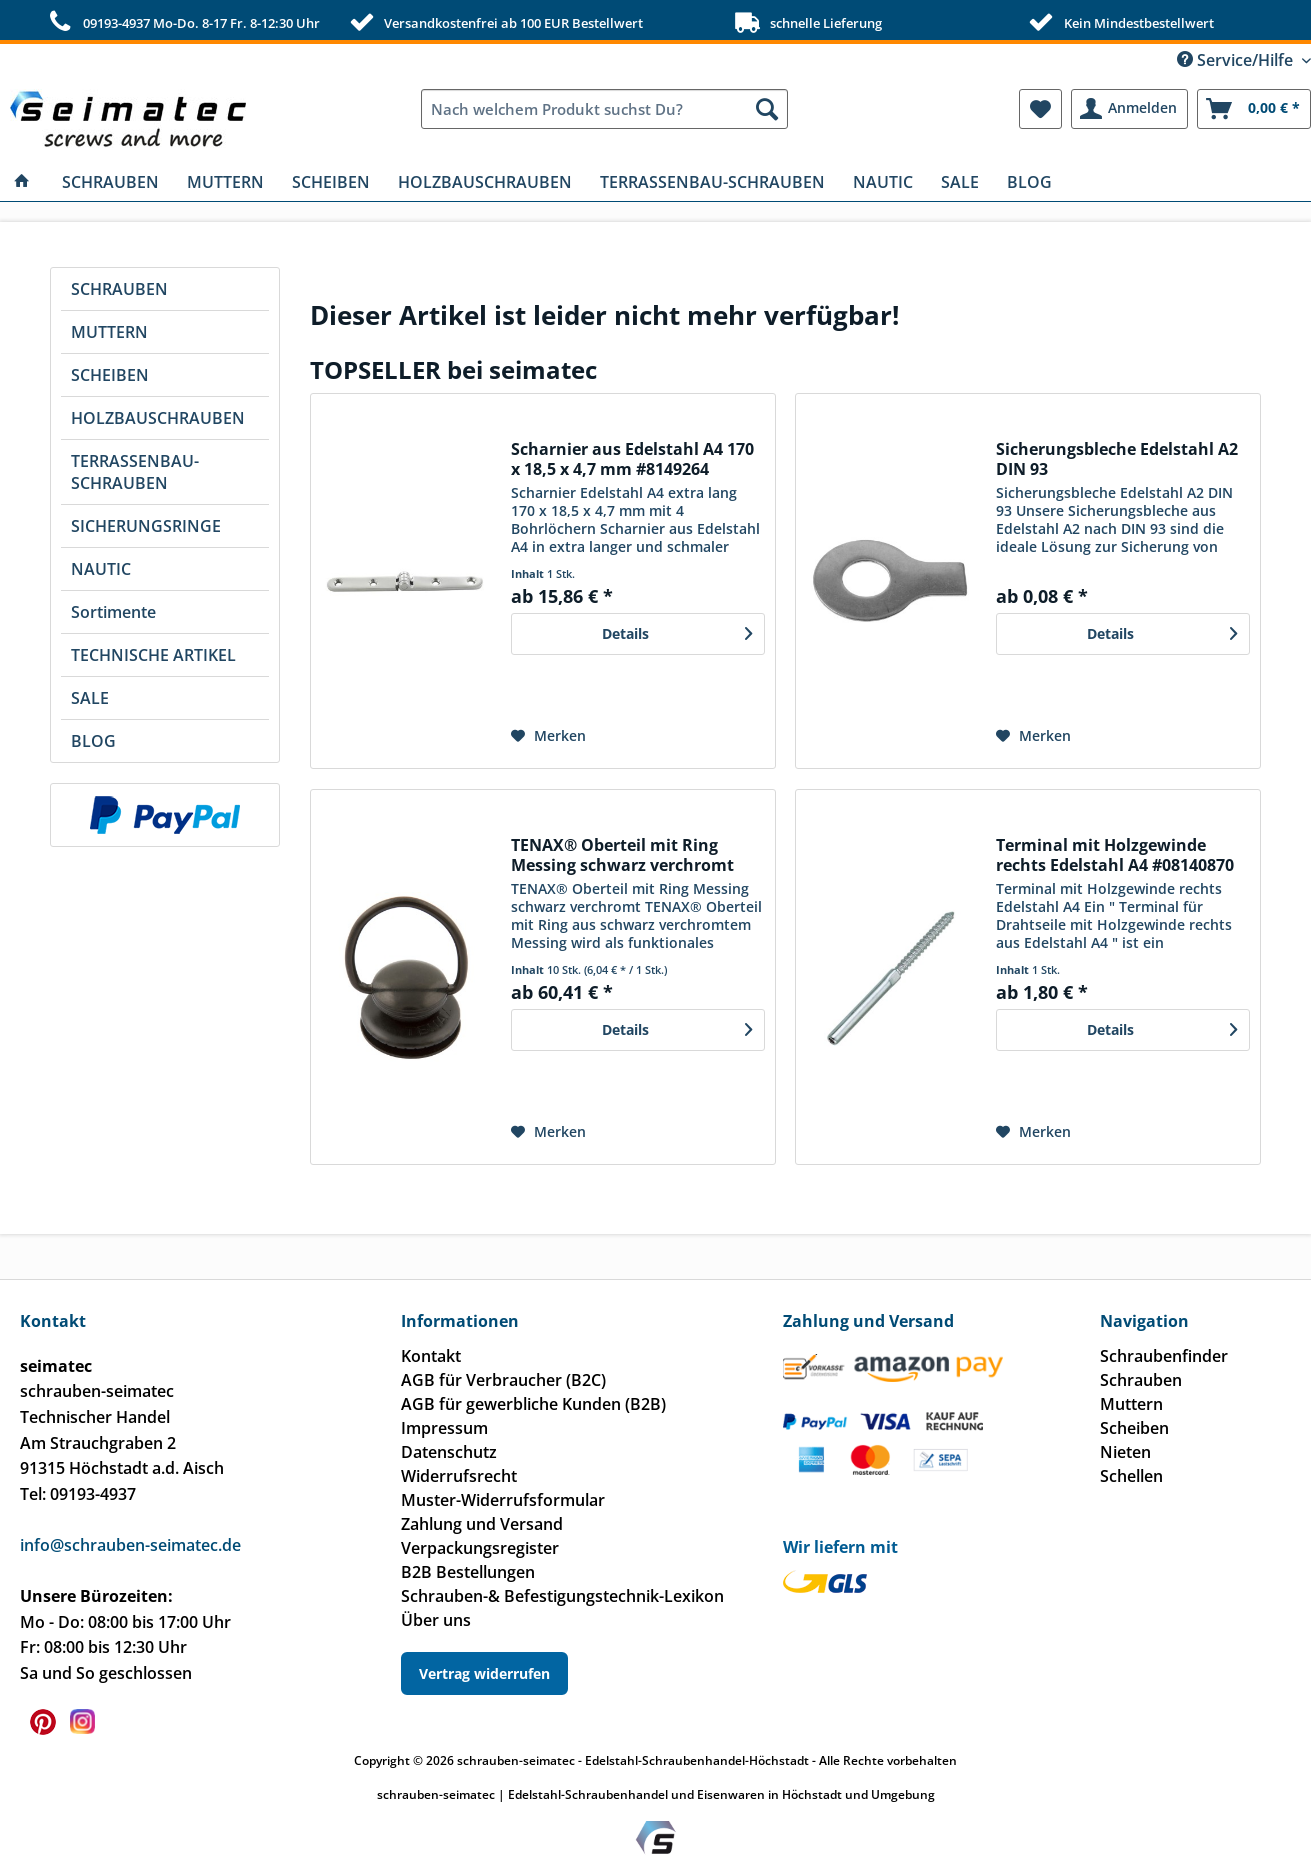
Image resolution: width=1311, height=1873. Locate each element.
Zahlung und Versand (482, 1524)
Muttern (1131, 1404)
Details (677, 630)
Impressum (444, 1428)
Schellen (1131, 1476)
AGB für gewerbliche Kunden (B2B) (533, 1404)
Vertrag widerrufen (484, 1673)
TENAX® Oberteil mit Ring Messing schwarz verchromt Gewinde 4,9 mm (622, 855)
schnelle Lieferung (806, 22)
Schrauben (1141, 1380)
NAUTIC (101, 569)
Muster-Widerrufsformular (503, 1500)
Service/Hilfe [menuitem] (1237, 60)
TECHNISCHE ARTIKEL (153, 655)
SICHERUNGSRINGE (146, 526)
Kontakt (431, 1356)
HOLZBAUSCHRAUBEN (158, 418)
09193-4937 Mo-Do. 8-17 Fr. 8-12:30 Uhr (182, 22)
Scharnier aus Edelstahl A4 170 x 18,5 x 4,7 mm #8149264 (632, 459)
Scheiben (1134, 1428)
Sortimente (113, 612)
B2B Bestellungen (468, 1572)
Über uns (436, 1620)
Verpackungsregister (480, 1548)
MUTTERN (109, 332)
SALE (90, 698)
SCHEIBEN (110, 375)
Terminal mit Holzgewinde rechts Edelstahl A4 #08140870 (1115, 855)
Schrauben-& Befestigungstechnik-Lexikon (562, 1596)
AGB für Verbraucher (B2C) (503, 1380)
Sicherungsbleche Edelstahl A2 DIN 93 (1117, 459)
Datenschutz (449, 1452)
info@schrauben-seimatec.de (130, 1545)
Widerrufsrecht (459, 1476)
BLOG (93, 741)
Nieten (1125, 1452)
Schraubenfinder (1164, 1356)
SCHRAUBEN (119, 289)
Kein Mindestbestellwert (1118, 22)
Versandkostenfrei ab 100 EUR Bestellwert (494, 22)
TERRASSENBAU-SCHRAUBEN (135, 472)
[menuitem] (604, 109)
